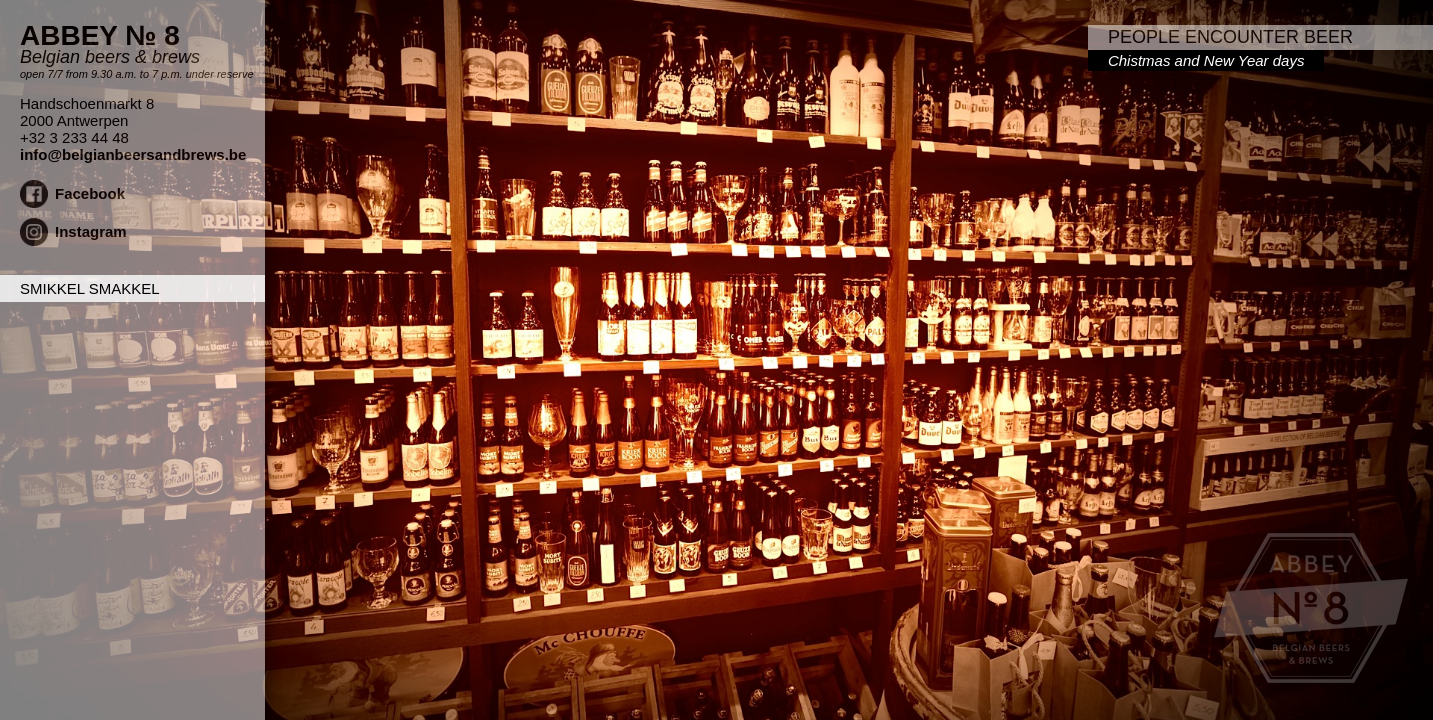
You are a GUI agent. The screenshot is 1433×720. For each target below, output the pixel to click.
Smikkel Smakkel (90, 288)
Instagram (91, 231)
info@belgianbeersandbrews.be (133, 154)
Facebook (90, 193)
